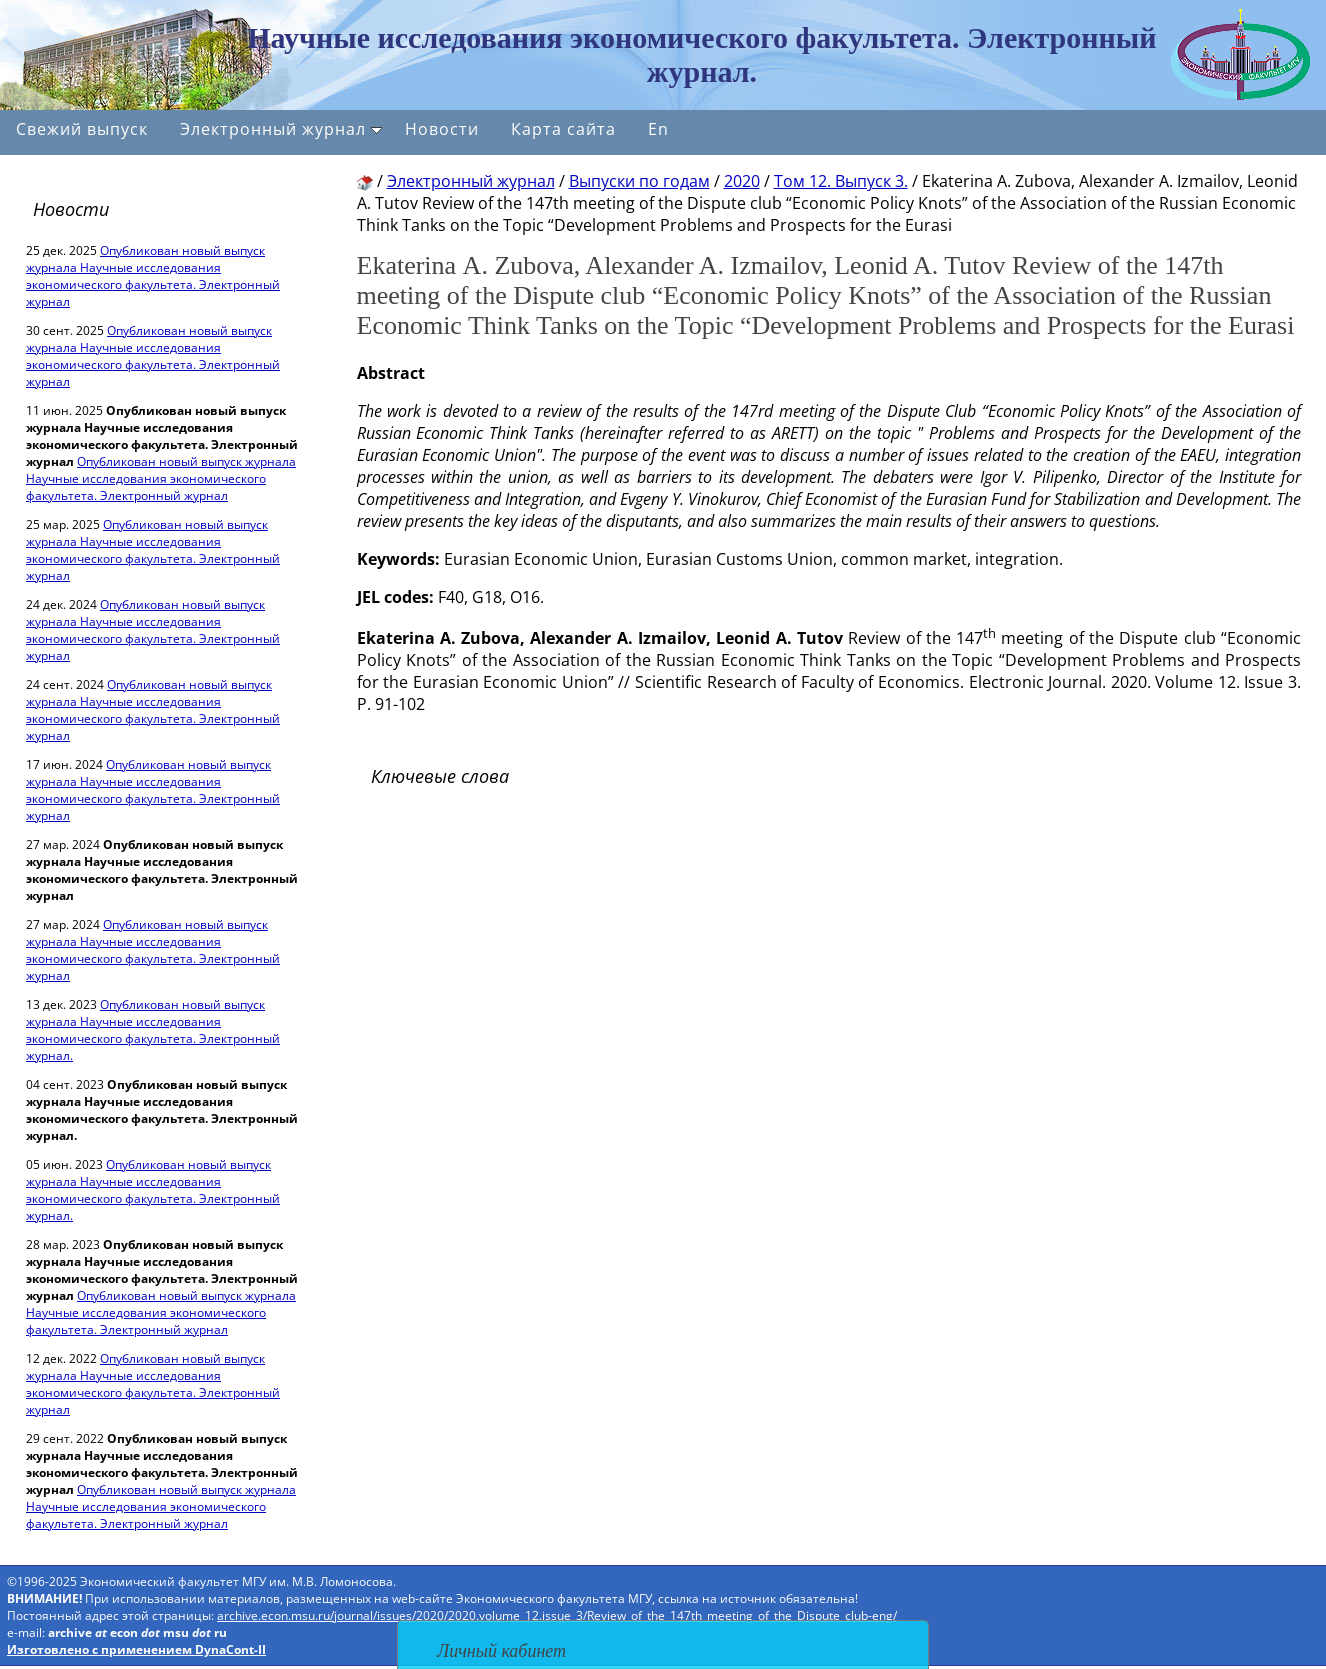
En (658, 129)
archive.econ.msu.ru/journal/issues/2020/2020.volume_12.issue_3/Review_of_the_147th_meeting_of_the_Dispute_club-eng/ (557, 1615)
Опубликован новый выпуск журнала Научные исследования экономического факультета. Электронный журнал (153, 276)
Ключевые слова (440, 776)
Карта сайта (563, 129)
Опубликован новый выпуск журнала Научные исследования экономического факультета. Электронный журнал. (153, 1030)
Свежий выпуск (82, 129)
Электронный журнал (281, 129)
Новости (442, 129)
